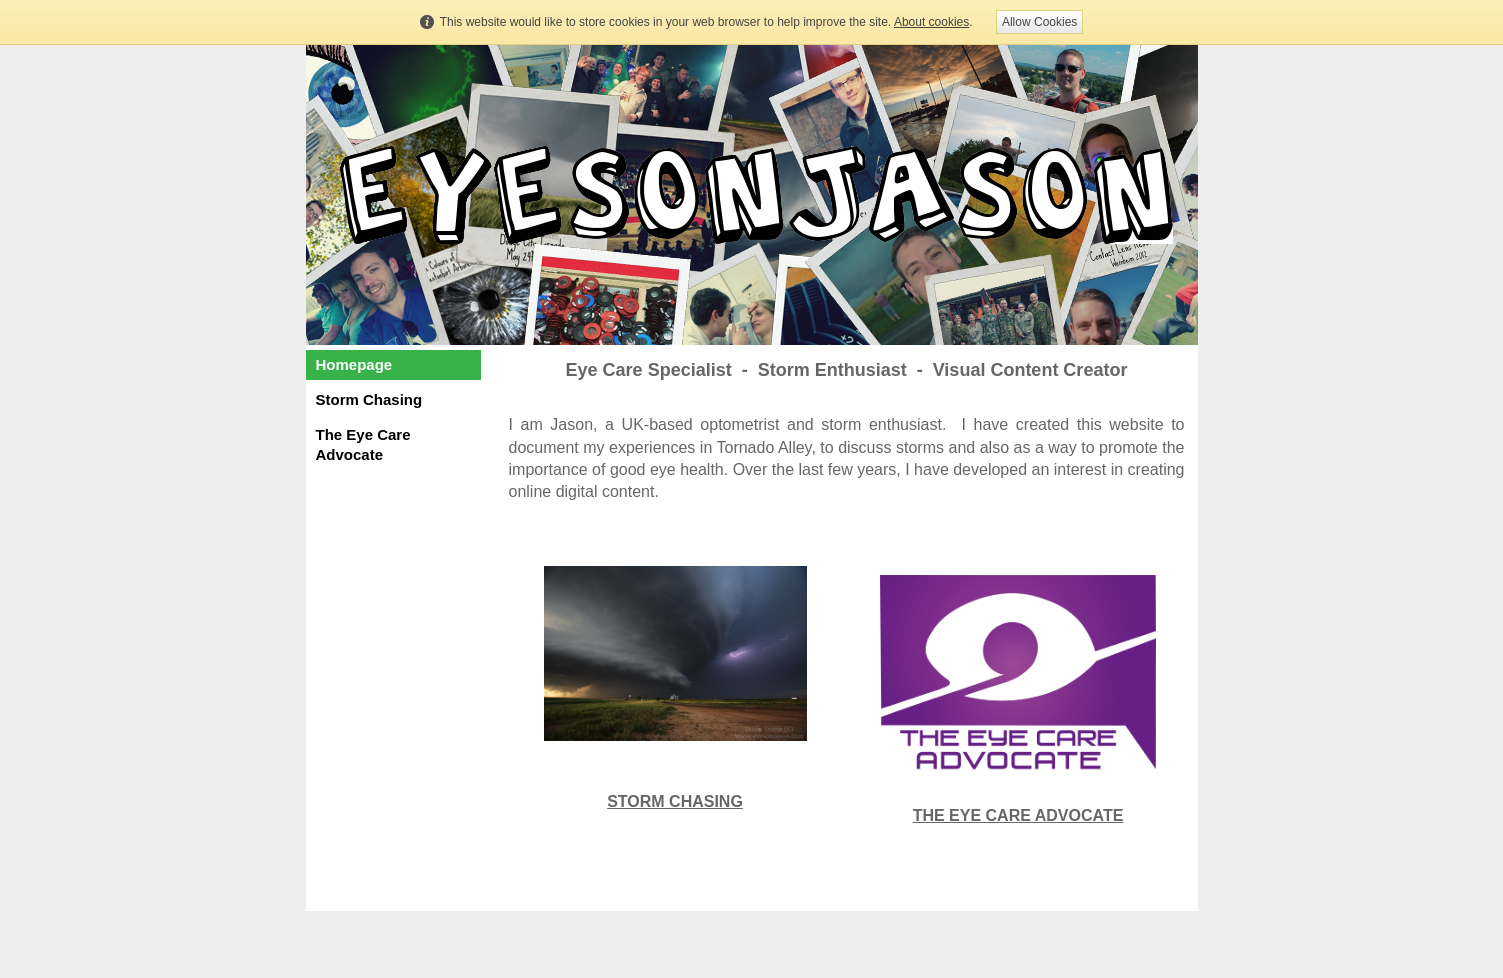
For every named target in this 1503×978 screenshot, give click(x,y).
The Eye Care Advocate (363, 444)
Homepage (354, 364)
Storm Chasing (369, 399)
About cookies (931, 22)
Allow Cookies (1039, 22)
